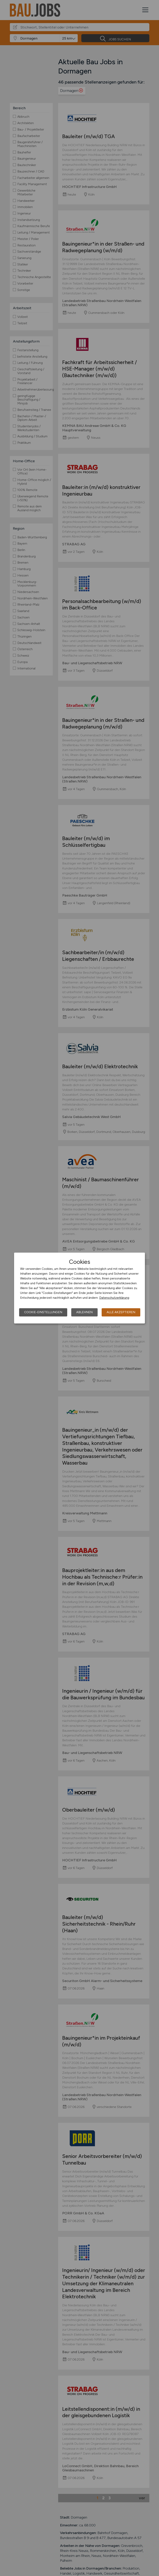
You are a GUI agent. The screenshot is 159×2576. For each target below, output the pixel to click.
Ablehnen (84, 1312)
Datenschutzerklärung (114, 1298)
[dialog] (79, 1288)
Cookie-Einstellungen (43, 1312)
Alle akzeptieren (121, 1312)
